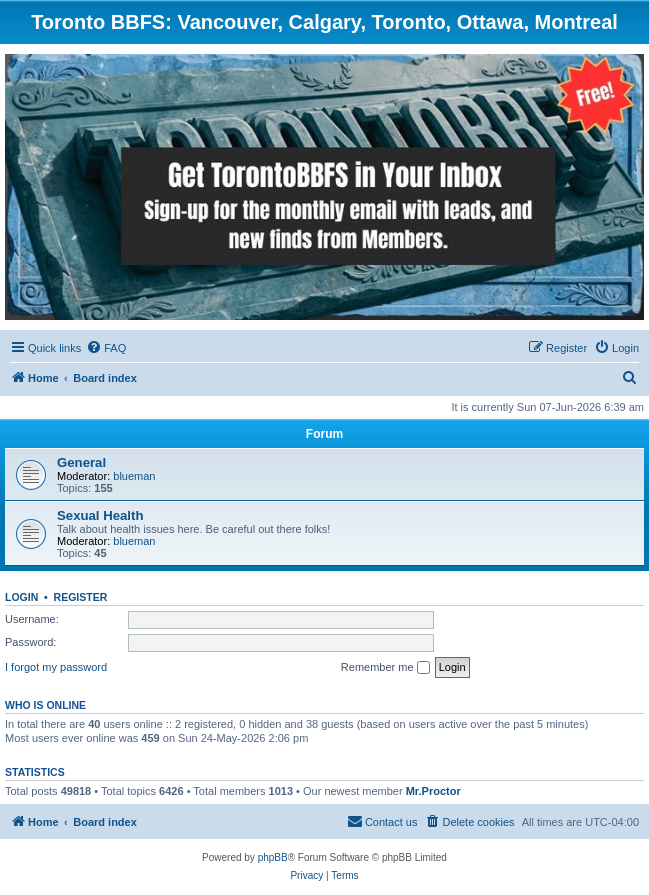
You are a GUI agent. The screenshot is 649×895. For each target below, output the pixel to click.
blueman (134, 476)
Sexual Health (100, 515)
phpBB (273, 857)
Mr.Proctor (433, 791)
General (81, 462)
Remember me (385, 668)
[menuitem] (106, 348)
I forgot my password (56, 667)
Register (81, 597)
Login (21, 597)
